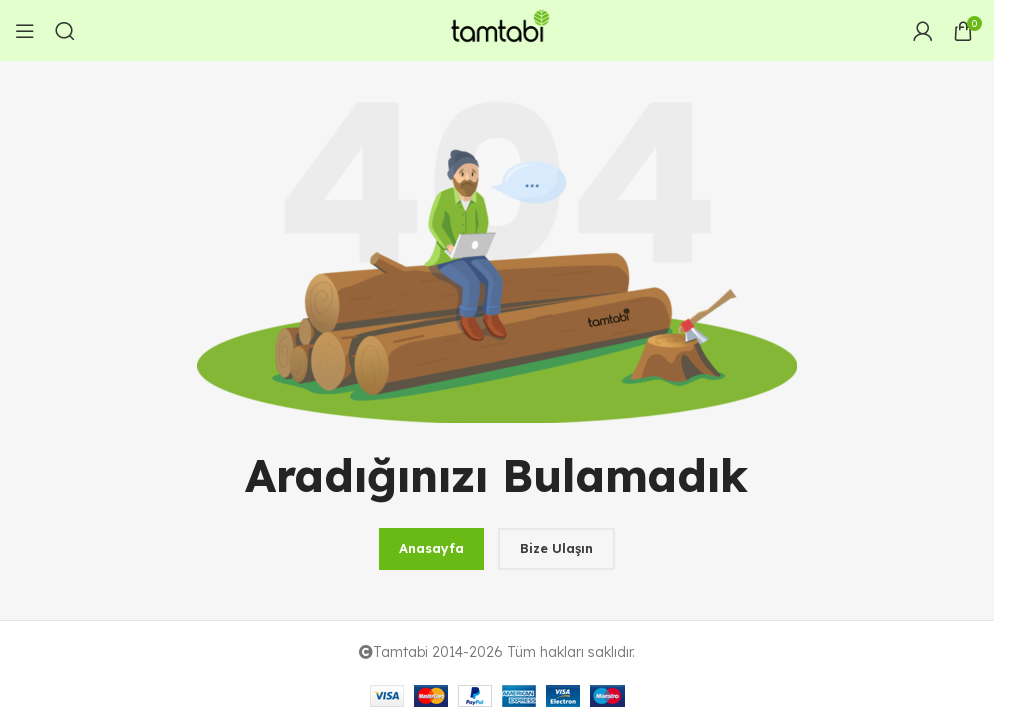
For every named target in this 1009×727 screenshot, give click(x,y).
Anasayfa (431, 548)
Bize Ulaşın (556, 548)
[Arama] (65, 31)
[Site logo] (497, 29)
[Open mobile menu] (25, 31)
